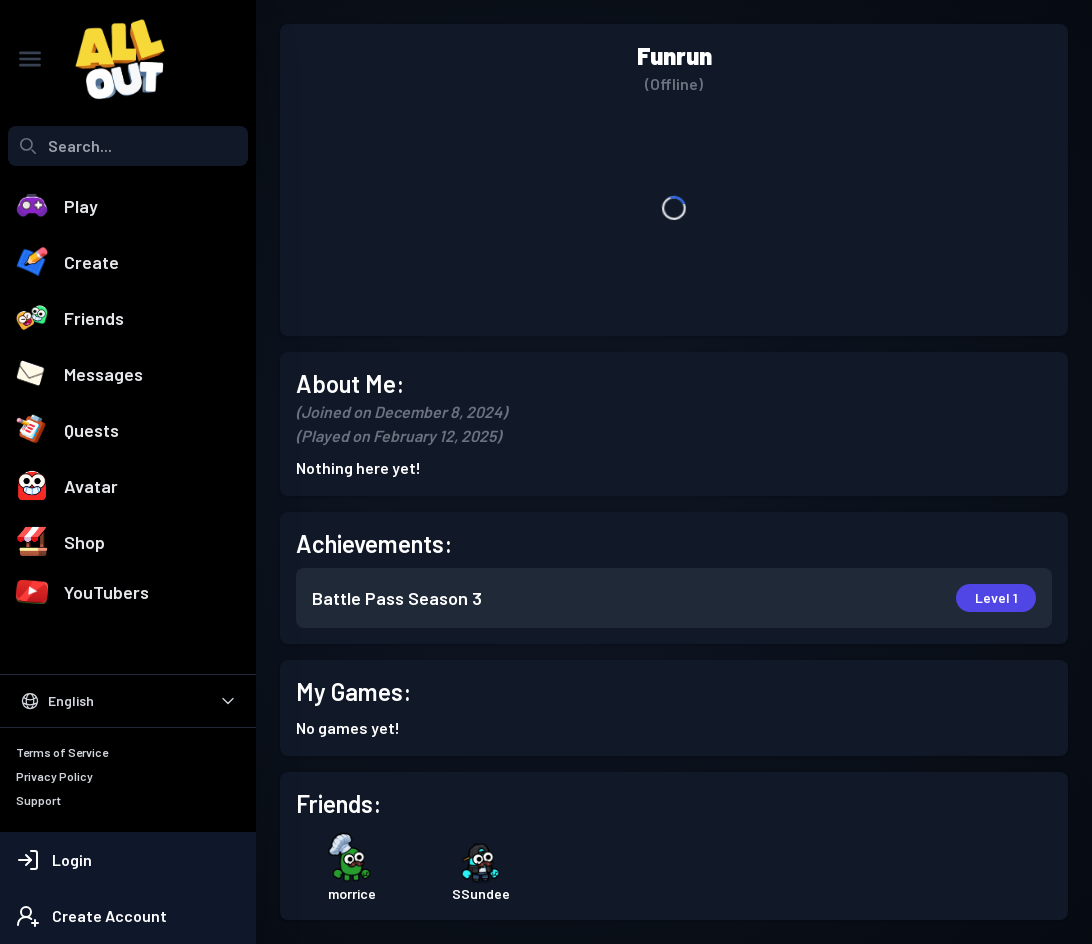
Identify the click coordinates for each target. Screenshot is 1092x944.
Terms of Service (62, 752)
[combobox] (128, 146)
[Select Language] (128, 701)
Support (38, 800)
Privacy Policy (54, 776)
